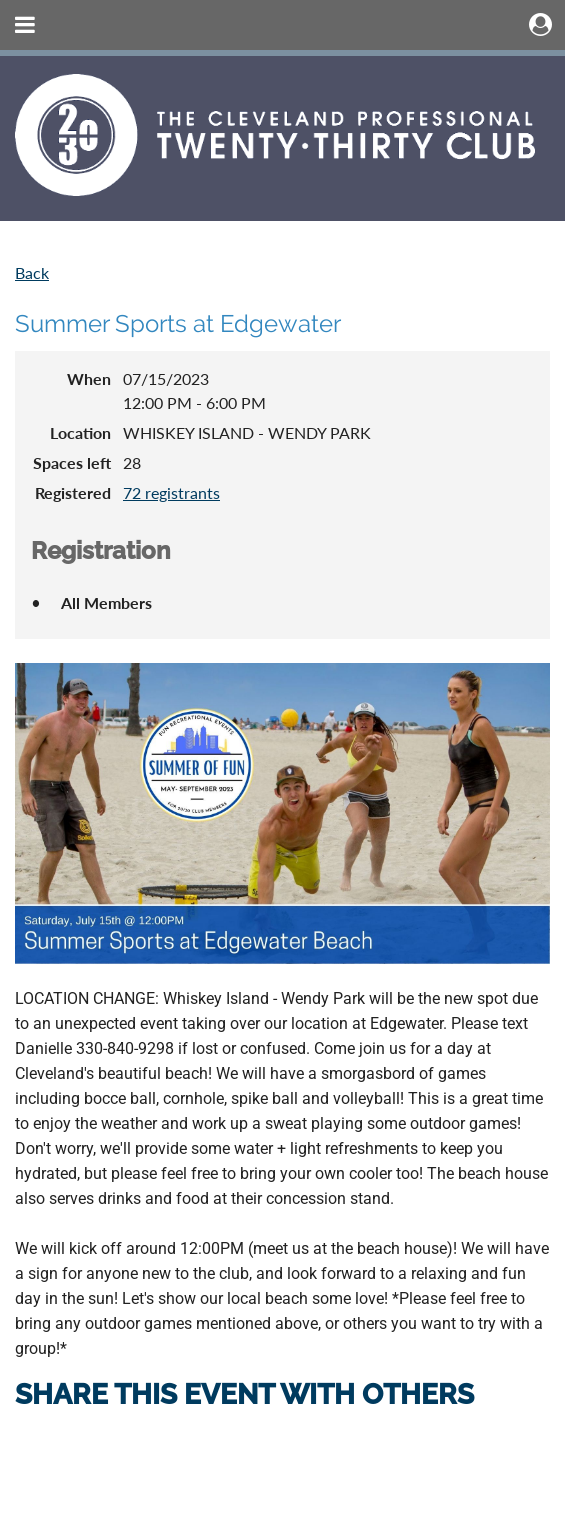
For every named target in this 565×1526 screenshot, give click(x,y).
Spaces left (72, 462)
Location (80, 432)
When (89, 378)
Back (32, 272)
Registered (73, 492)
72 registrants (171, 492)
